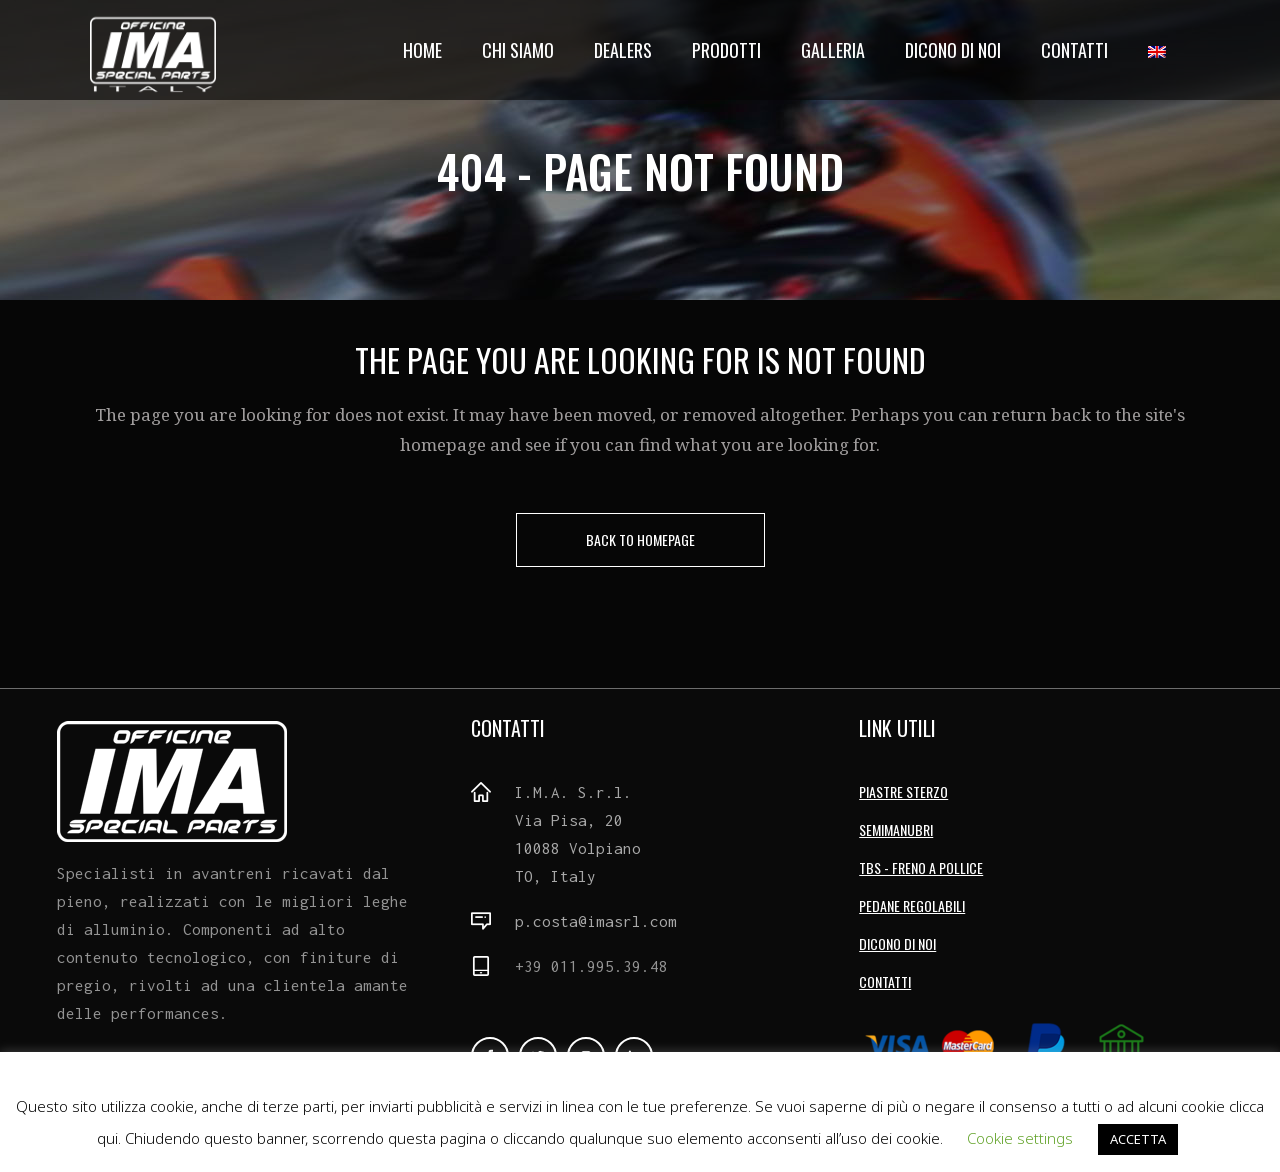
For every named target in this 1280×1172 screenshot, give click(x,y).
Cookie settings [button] (1020, 1138)
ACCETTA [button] (1138, 1139)
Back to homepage (640, 539)
